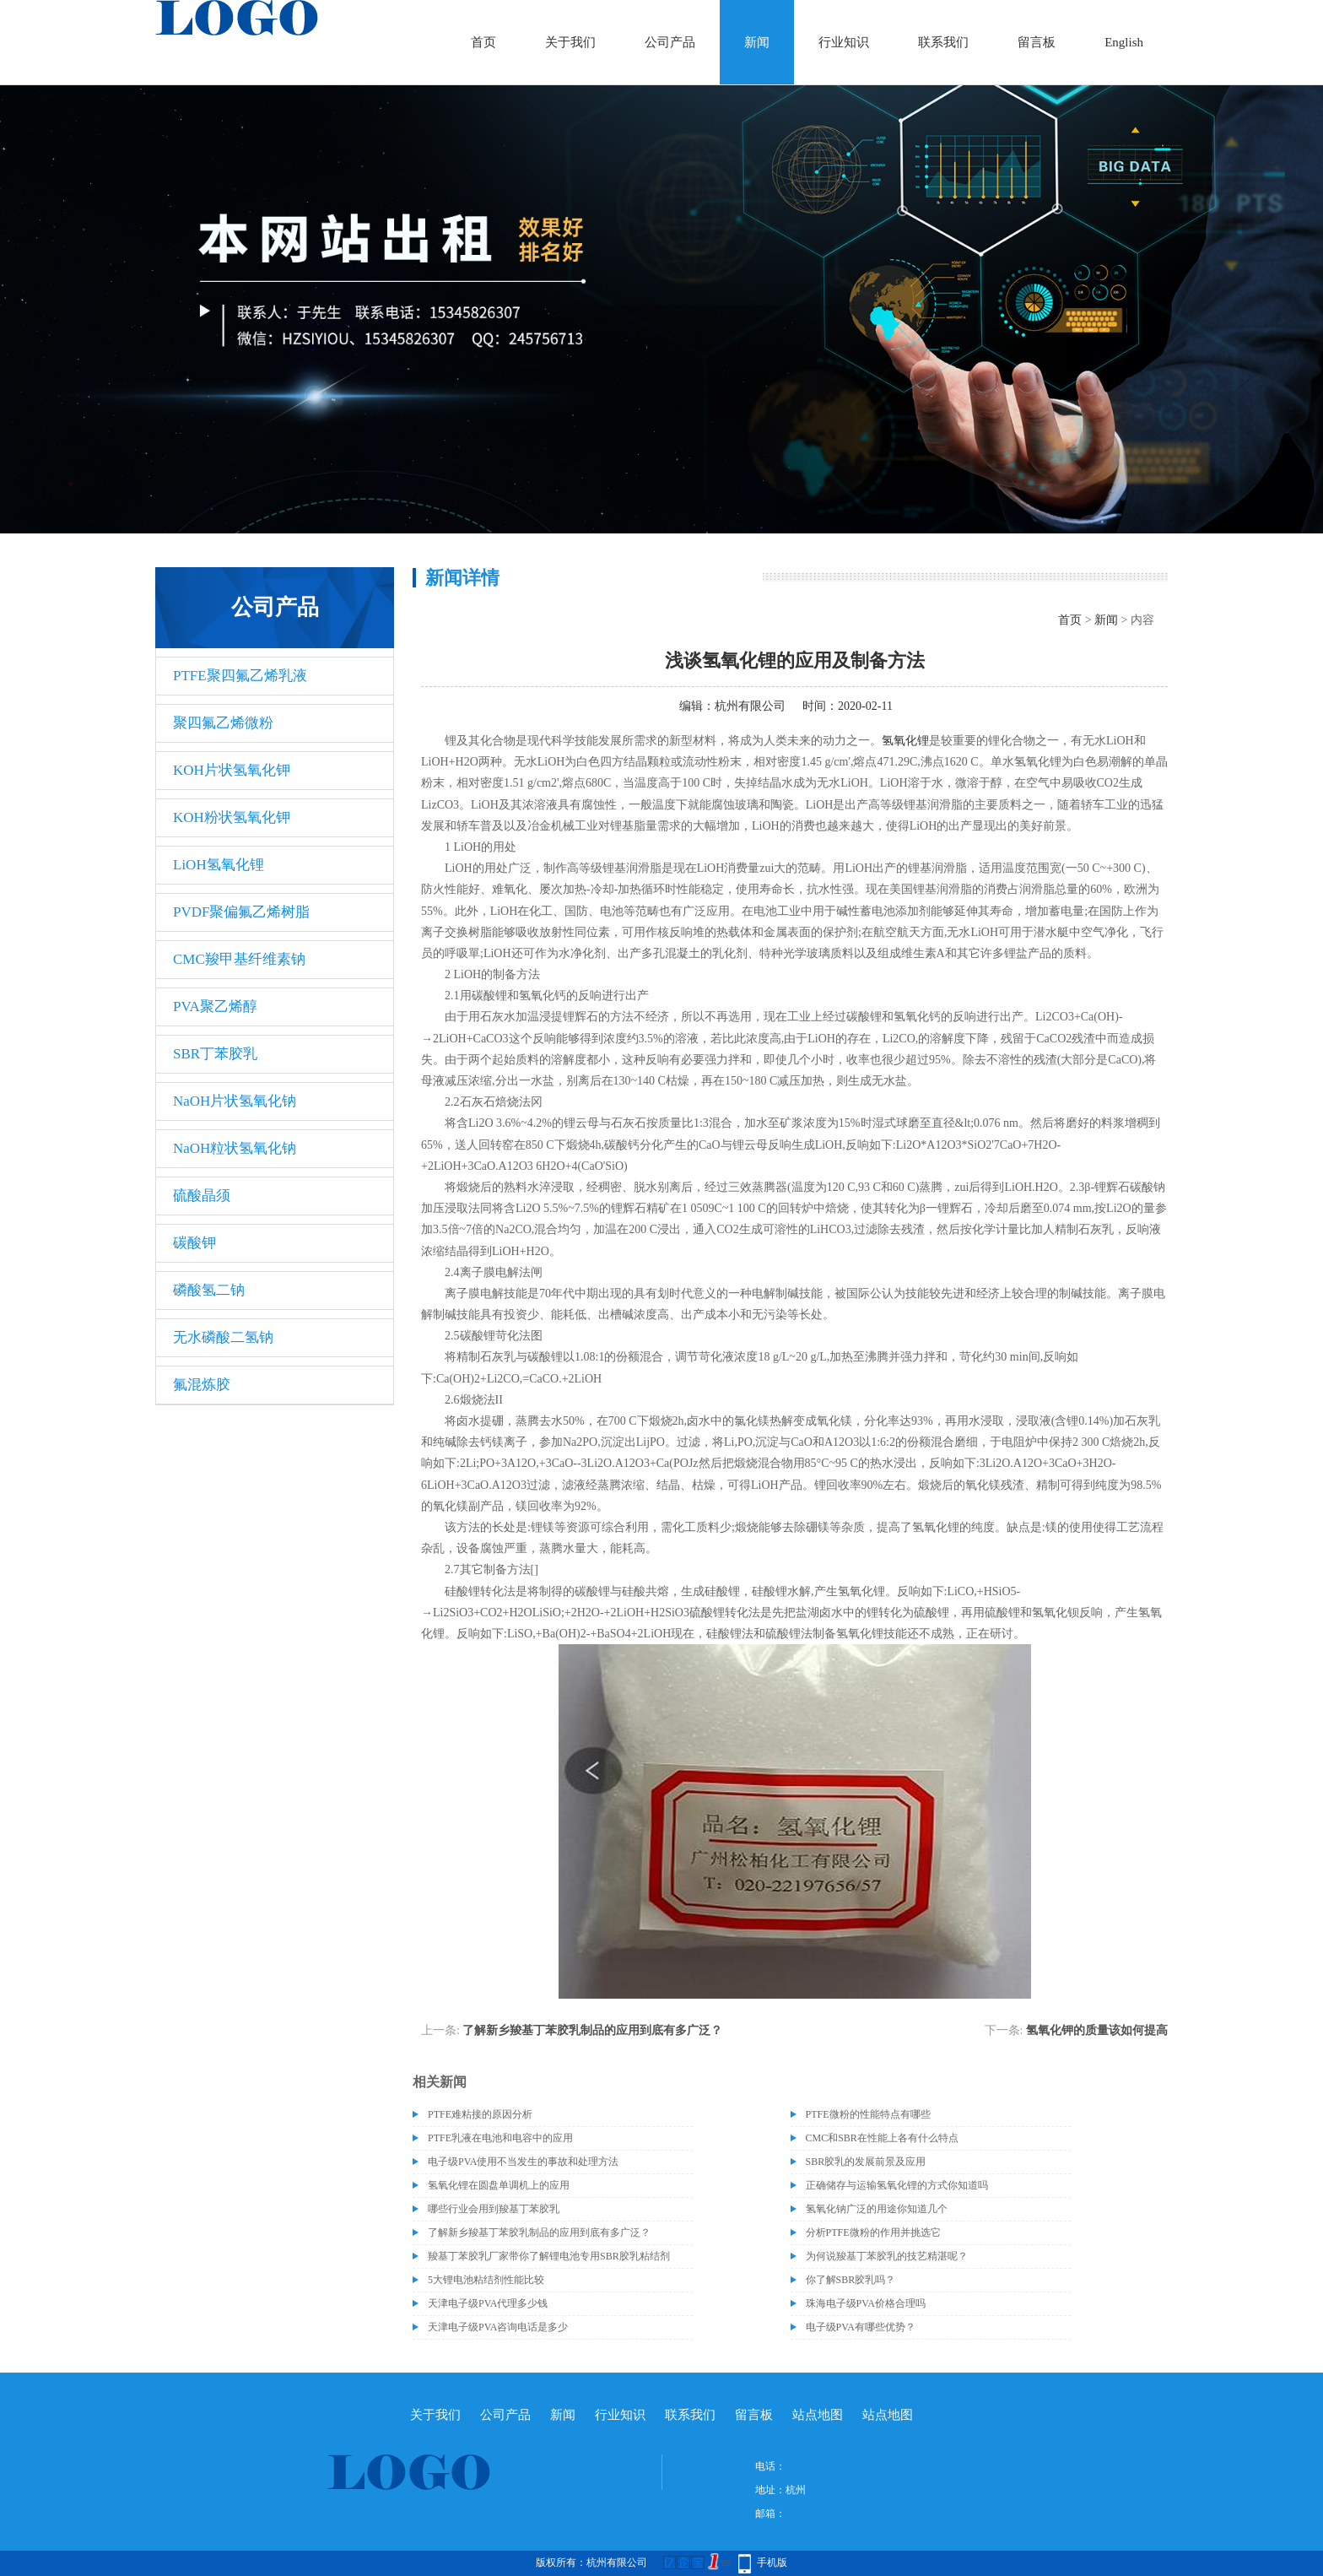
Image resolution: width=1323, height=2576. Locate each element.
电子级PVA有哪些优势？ (860, 2327)
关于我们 (570, 42)
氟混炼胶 (201, 1385)
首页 (483, 42)
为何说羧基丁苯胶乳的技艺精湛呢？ (887, 2256)
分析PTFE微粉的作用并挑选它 (873, 2232)
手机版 (772, 2562)
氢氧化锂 (905, 740)
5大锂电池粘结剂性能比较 (486, 2280)
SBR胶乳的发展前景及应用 (866, 2161)
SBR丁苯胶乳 (215, 1054)
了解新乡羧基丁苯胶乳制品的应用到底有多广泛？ (592, 2030)
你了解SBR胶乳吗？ (851, 2280)
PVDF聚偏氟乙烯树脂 (241, 912)
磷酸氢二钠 (209, 1290)
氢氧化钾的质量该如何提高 (1097, 2030)
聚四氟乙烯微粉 (223, 723)
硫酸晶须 (201, 1196)
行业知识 (843, 42)
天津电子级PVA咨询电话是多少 (498, 2327)
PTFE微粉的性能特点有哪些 (868, 2114)
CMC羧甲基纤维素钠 (239, 959)
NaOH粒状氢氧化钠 (234, 1148)
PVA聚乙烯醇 (215, 1006)
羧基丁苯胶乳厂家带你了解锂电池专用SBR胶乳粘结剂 (549, 2256)
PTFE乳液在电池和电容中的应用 (500, 2138)
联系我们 (943, 42)
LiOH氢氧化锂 (218, 865)
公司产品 (670, 42)
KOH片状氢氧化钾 (231, 770)
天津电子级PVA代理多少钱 (488, 2303)
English (1123, 42)
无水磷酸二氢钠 (223, 1337)
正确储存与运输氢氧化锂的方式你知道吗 (897, 2185)
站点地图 (817, 2415)
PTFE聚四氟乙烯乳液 (240, 676)
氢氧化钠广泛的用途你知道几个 (877, 2209)
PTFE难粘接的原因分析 (480, 2114)
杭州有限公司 (750, 706)
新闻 (757, 42)
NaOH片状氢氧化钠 (234, 1101)
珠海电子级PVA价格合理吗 (866, 2303)
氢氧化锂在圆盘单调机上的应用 (499, 2185)
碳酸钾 (194, 1243)
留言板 (1037, 42)
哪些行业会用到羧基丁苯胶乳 (493, 2209)
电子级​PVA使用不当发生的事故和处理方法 (523, 2161)
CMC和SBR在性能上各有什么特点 (882, 2138)
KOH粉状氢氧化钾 (231, 817)
